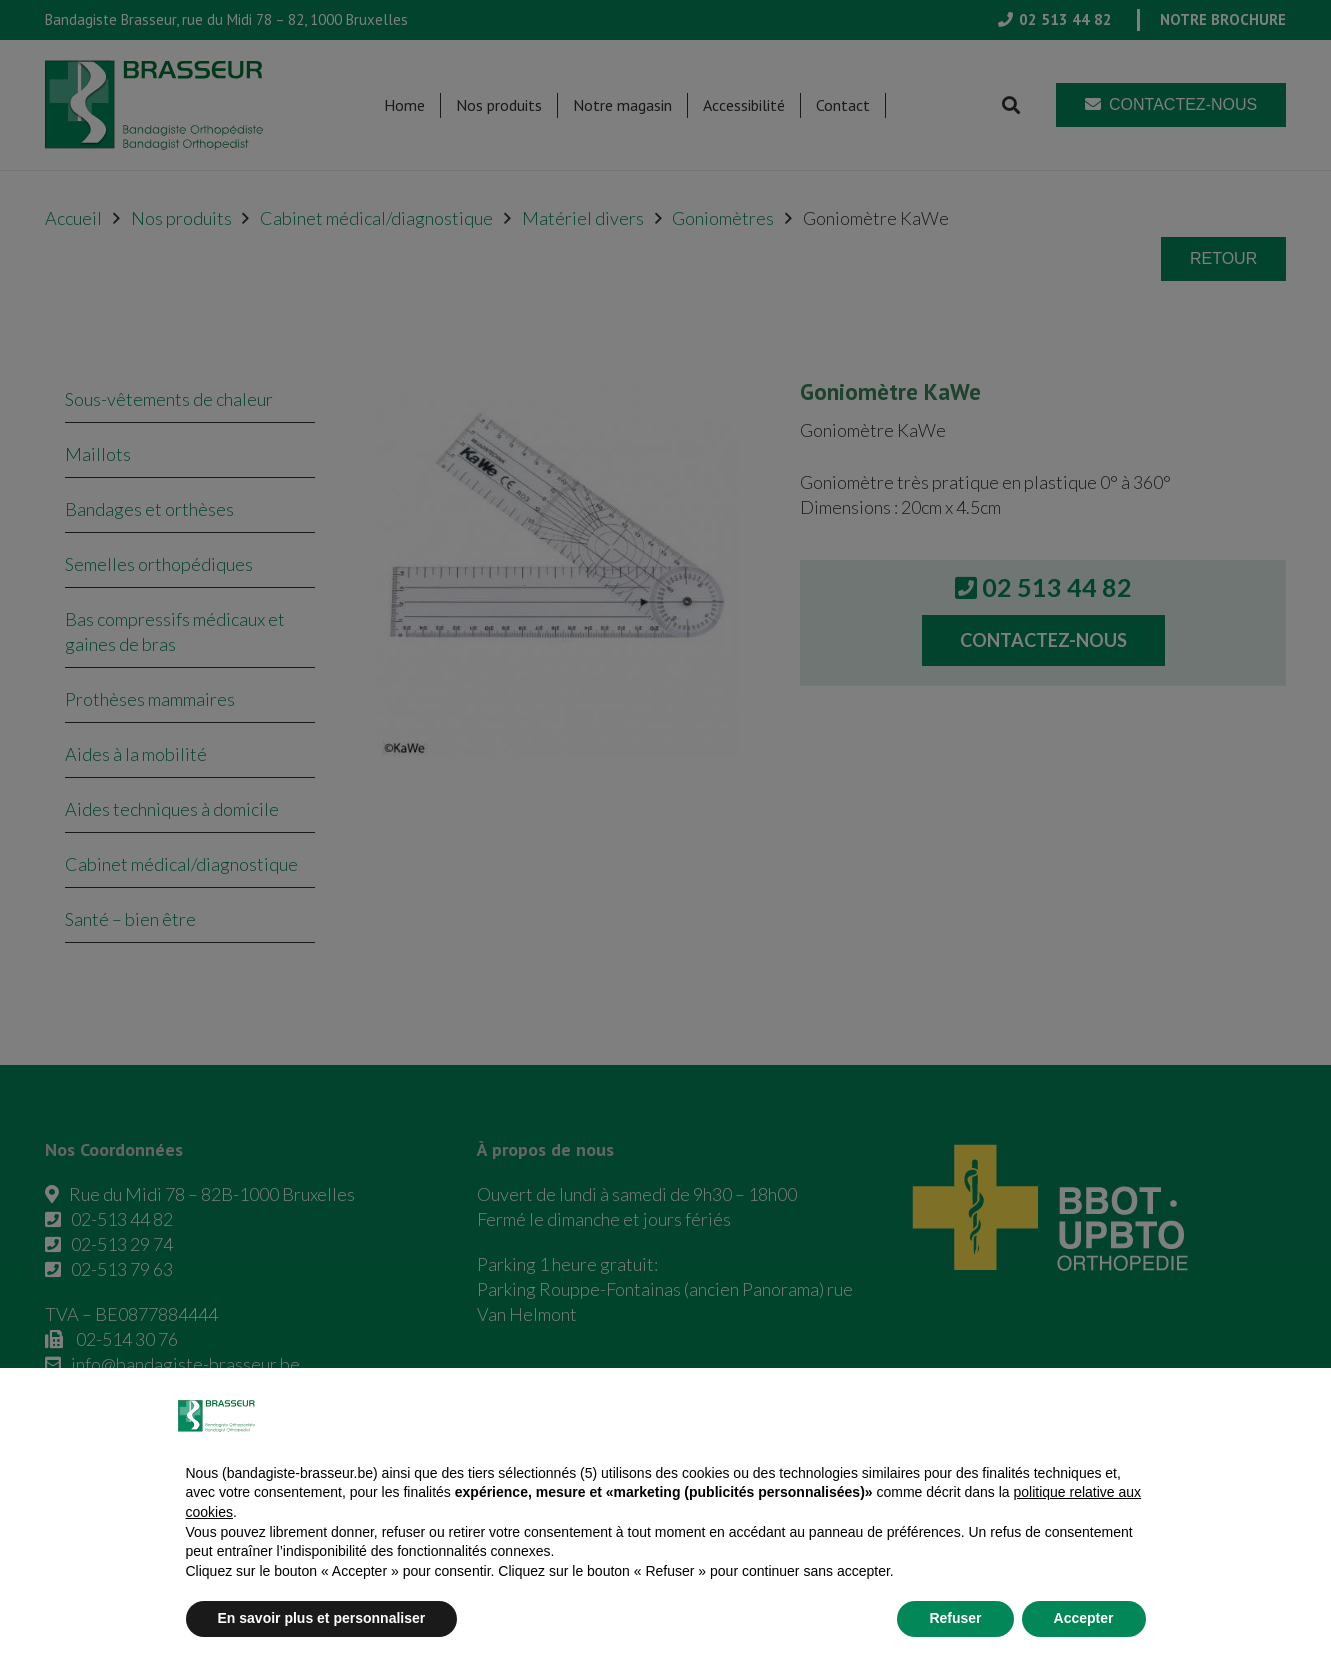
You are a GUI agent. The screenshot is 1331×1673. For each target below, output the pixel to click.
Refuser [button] (955, 1618)
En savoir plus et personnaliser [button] (322, 1618)
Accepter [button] (1084, 1618)
